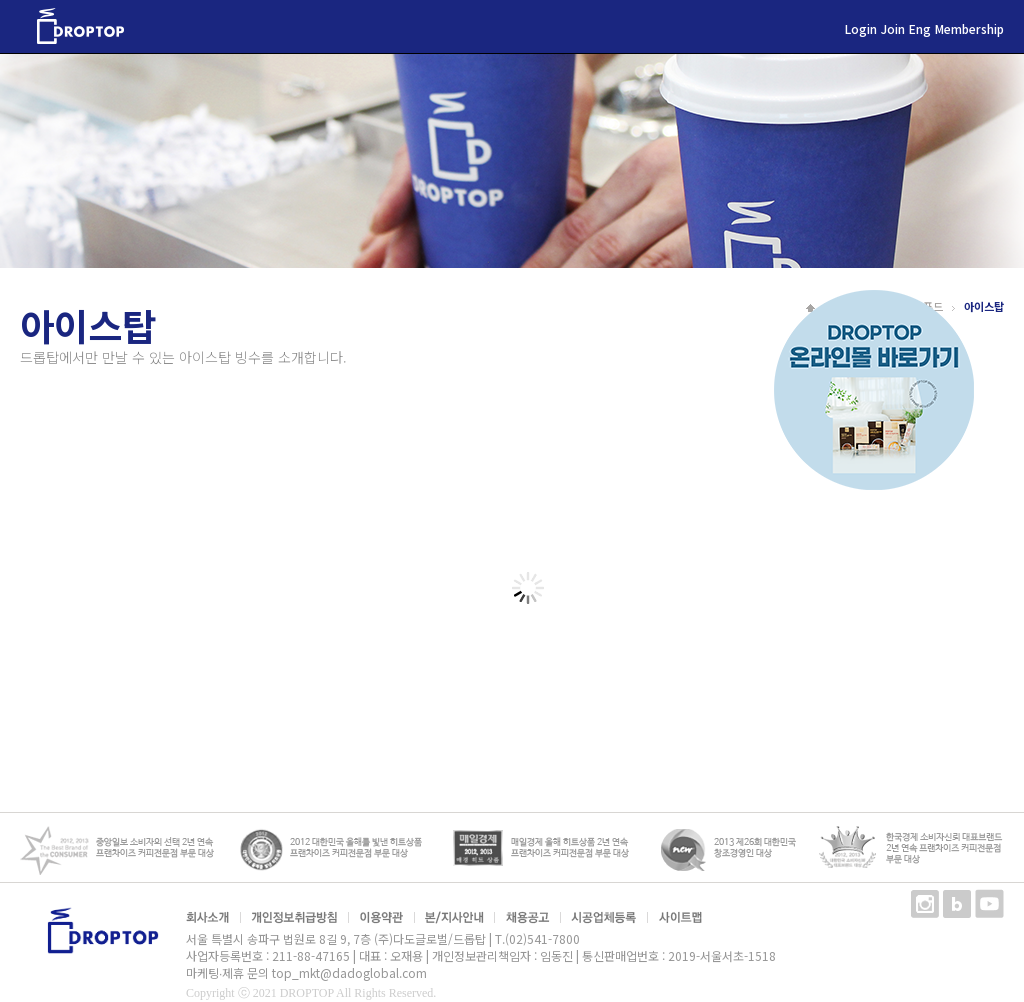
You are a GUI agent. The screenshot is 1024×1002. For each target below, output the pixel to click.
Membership (969, 28)
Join (893, 28)
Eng (920, 28)
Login (861, 28)
